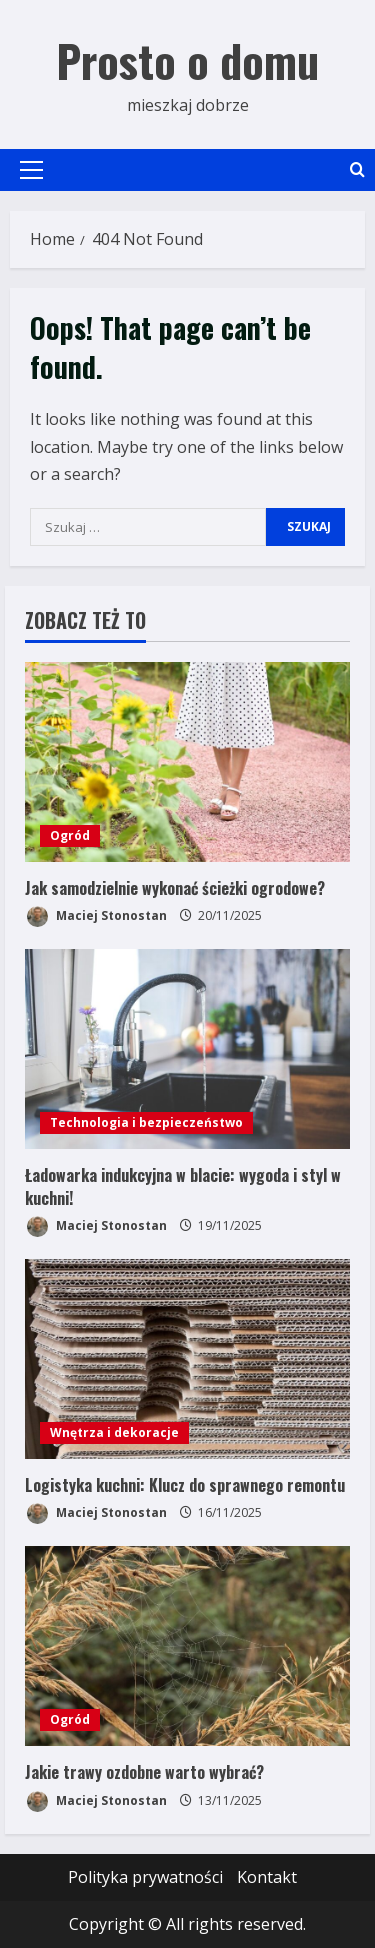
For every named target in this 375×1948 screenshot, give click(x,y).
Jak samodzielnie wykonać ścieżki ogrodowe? (175, 888)
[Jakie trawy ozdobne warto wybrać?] (187, 1646)
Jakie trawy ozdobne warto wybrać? (144, 1772)
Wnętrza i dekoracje (114, 1432)
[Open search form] (357, 169)
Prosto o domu (187, 60)
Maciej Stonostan (96, 916)
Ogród (70, 835)
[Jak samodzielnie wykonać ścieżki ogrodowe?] (187, 762)
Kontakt (267, 1877)
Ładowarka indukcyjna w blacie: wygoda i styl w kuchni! (183, 1186)
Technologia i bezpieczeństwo (146, 1122)
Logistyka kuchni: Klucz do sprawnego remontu (185, 1485)
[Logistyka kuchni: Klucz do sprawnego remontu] (187, 1359)
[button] (31, 170)
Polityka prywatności (145, 1877)
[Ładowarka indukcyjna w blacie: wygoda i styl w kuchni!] (187, 1049)
